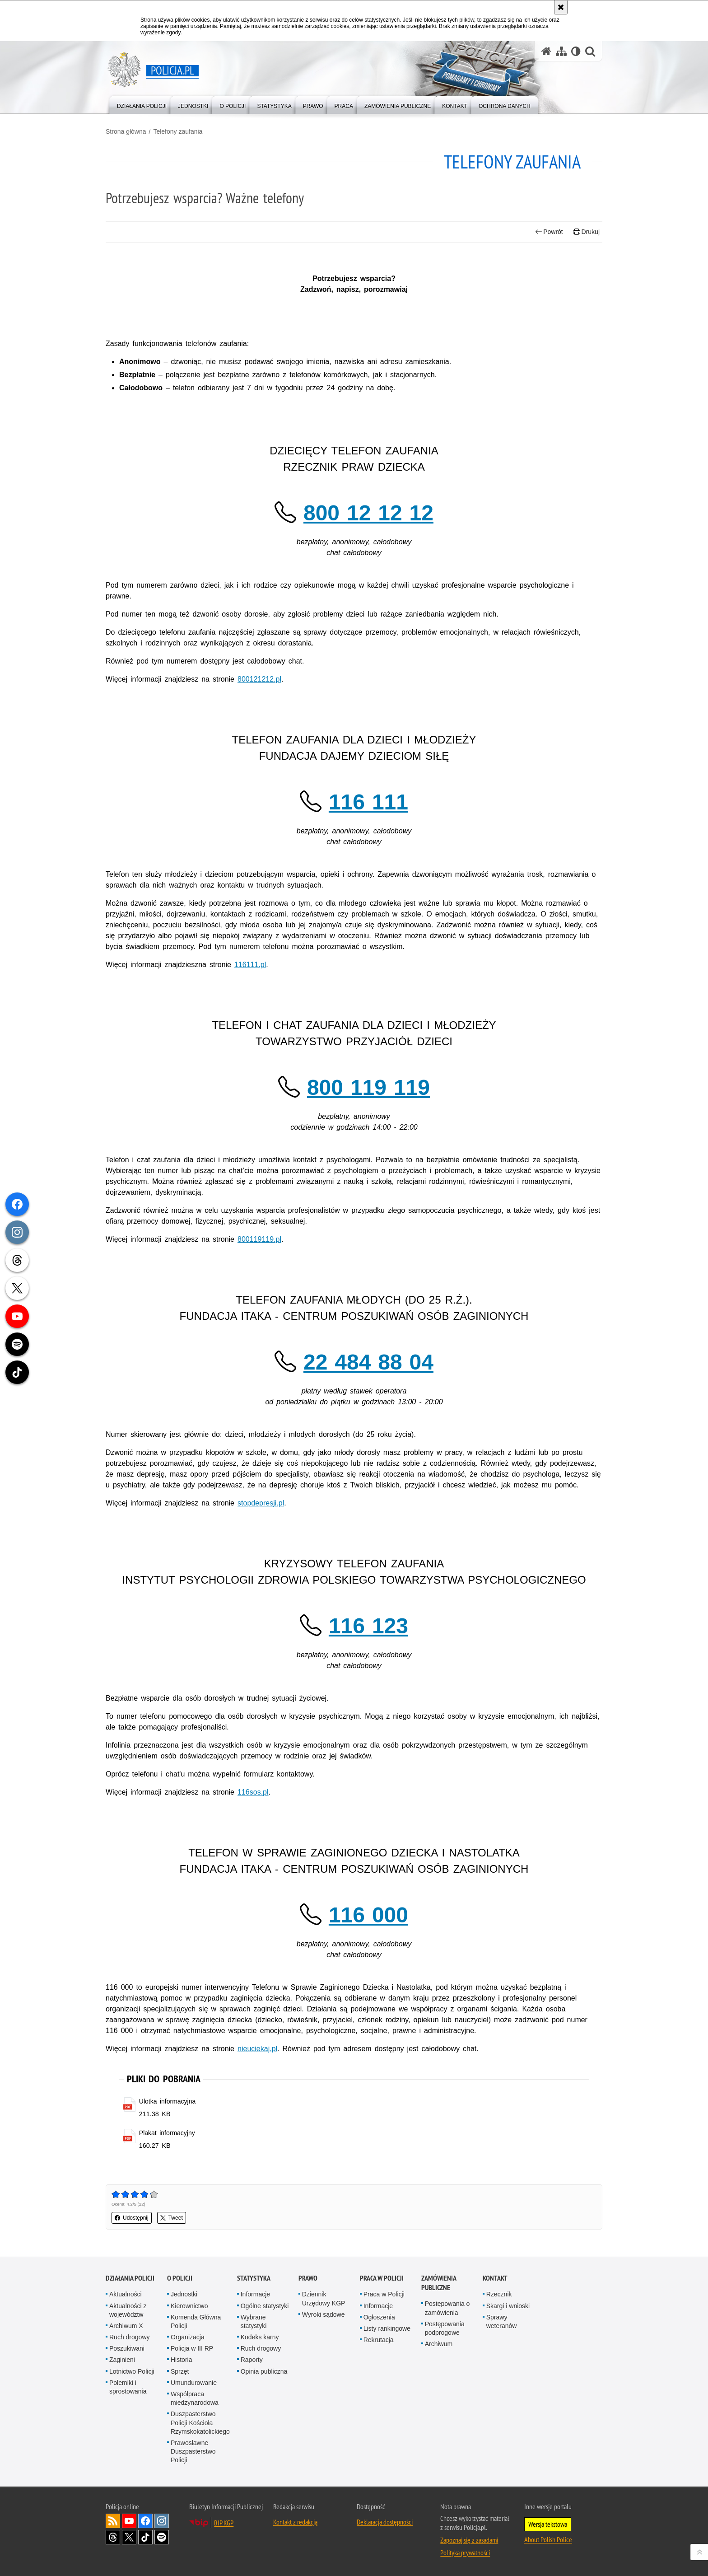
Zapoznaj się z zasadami (469, 2539)
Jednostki (184, 2294)
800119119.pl (259, 1239)
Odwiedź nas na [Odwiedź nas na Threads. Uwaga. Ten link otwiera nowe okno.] (113, 2537)
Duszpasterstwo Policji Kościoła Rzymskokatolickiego (200, 2422)
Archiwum (438, 2343)
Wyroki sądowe (323, 2314)
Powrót (549, 232)
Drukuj (586, 232)
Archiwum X (126, 2325)
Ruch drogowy (129, 2337)
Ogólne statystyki (265, 2306)
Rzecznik (499, 2294)
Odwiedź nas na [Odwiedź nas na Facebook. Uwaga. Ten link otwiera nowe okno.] (145, 2521)
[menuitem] (142, 104)
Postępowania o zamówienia (447, 2308)
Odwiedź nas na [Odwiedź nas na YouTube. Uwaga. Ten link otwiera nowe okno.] (129, 2521)
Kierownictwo (189, 2306)
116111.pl (250, 964)
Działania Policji (130, 2278)
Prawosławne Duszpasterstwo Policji (193, 2451)
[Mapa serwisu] (561, 51)
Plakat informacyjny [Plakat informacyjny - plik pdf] (167, 2133)
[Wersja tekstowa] (576, 51)
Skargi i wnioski (508, 2306)
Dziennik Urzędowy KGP (323, 2298)
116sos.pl (253, 1792)
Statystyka (253, 2278)
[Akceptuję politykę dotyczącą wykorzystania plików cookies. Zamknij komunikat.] (561, 7)
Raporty (252, 2359)
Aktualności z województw (127, 2310)
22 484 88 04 (368, 1362)
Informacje (255, 2294)
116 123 (368, 1626)
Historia (181, 2359)
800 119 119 (368, 1087)
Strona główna (126, 131)
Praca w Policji (382, 2278)
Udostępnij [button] (132, 2218)
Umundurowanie (194, 2382)
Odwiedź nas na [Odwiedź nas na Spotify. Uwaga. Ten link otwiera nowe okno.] (161, 2537)
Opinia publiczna (264, 2371)
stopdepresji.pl (261, 1503)
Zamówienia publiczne (438, 2282)
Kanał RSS (113, 2521)
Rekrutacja (378, 2339)
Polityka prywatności (465, 2552)
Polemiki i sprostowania (128, 2387)
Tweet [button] (171, 2218)
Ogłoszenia (379, 2317)
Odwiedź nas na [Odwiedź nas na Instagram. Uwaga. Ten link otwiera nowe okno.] (161, 2521)
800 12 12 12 (368, 513)
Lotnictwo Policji (131, 2371)
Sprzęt (180, 2371)
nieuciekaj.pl (257, 2048)
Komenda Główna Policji (196, 2321)
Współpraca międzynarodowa (195, 2398)
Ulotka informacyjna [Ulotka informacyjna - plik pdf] (167, 2101)
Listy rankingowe (386, 2328)
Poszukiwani (126, 2348)
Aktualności (125, 2294)
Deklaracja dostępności (385, 2521)
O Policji (179, 2278)
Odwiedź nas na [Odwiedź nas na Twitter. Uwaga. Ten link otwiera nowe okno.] (129, 2537)
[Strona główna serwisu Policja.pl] (546, 51)
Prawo (307, 2278)
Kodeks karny (260, 2337)
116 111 (368, 802)
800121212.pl (259, 679)
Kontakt (495, 2278)
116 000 (368, 1915)
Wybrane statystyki (254, 2321)
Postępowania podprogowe (445, 2328)
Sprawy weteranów (501, 2321)
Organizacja (188, 2337)
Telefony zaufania (177, 131)
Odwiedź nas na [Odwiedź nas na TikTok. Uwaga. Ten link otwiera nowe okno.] (145, 2537)
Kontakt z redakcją (295, 2521)
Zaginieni (122, 2359)
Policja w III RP (192, 2348)
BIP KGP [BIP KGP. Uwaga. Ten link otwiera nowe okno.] (223, 2522)
